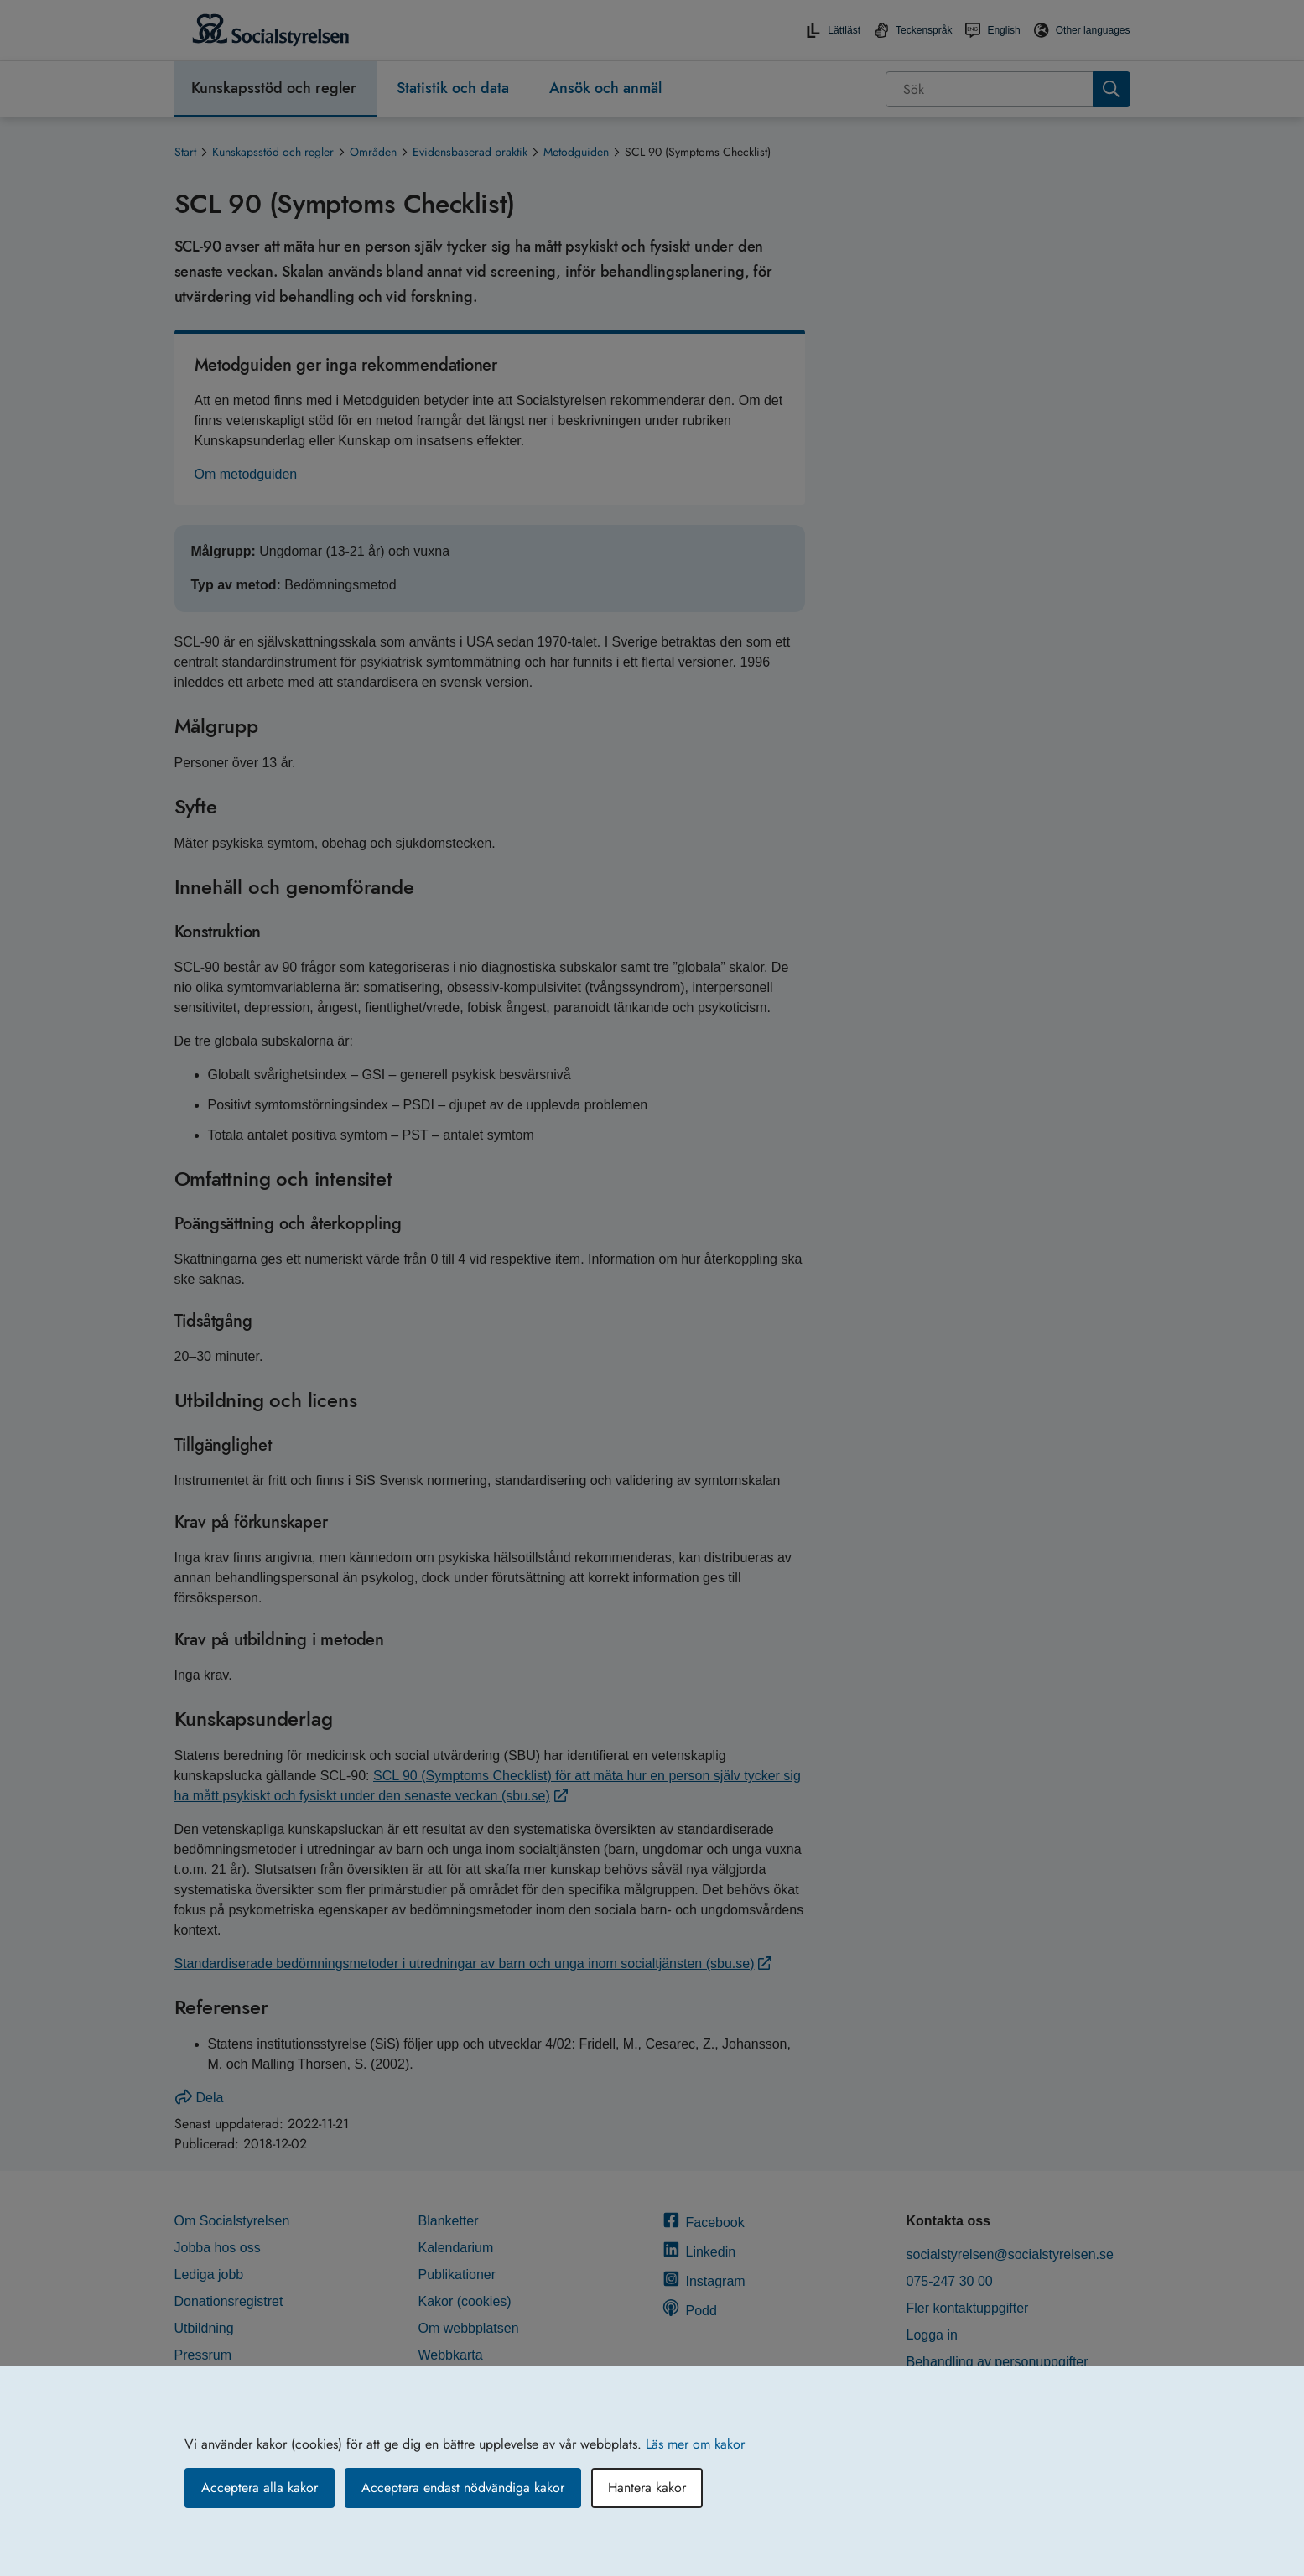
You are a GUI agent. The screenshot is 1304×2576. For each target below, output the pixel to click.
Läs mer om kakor (695, 2444)
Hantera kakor (647, 2487)
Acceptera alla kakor (259, 2487)
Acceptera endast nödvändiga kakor (462, 2487)
